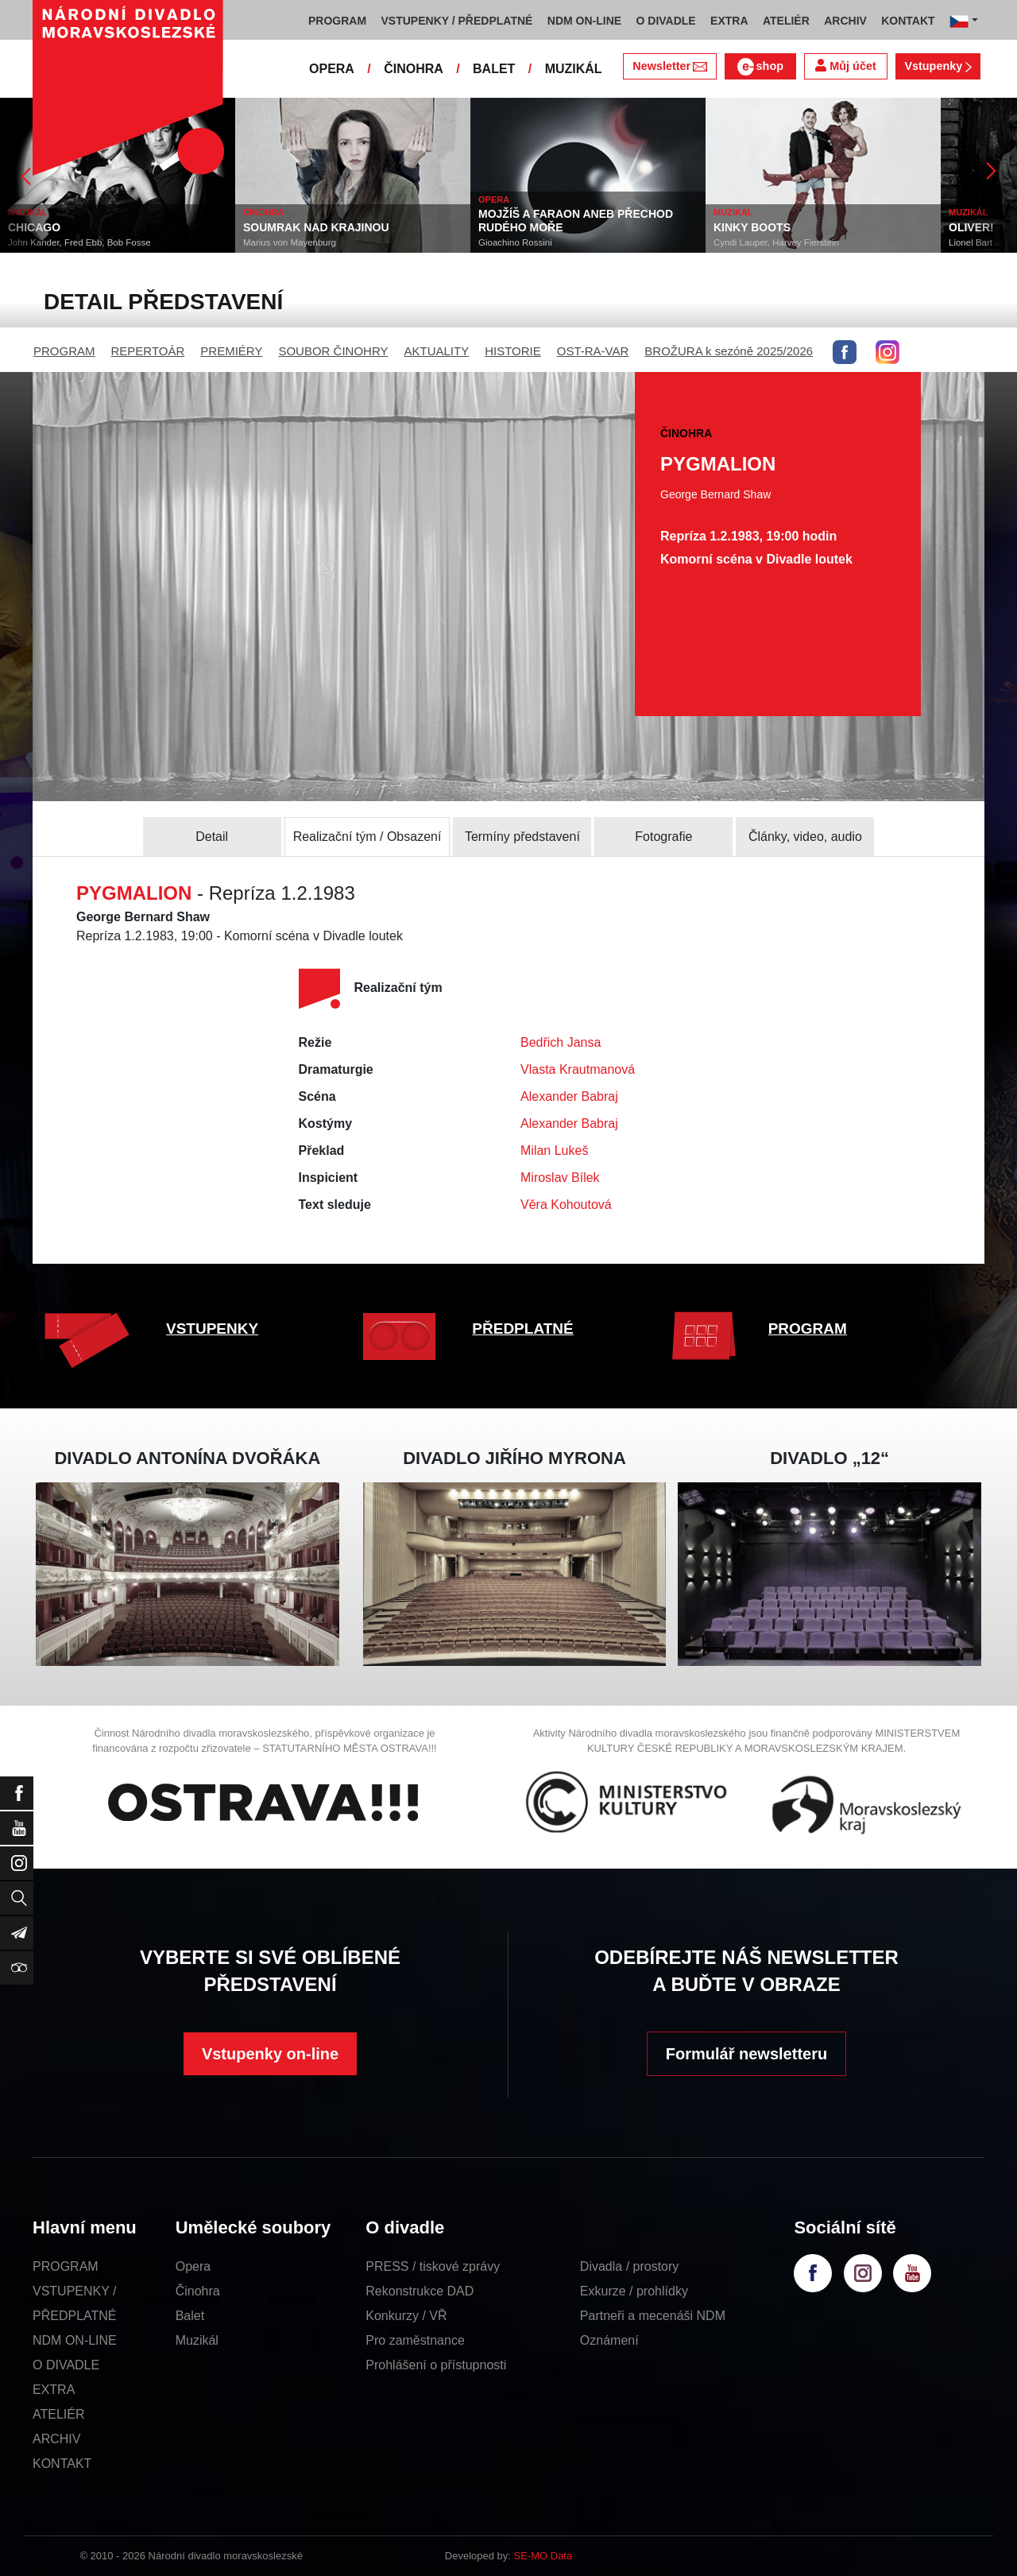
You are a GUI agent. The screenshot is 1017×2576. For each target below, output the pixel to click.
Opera (193, 2266)
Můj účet (845, 65)
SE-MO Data (543, 2556)
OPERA (331, 69)
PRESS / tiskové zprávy (432, 2266)
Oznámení (609, 2340)
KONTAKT (62, 2463)
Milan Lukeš (554, 1150)
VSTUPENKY (212, 1328)
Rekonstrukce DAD (419, 2291)
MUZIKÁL (573, 69)
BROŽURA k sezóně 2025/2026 (728, 351)
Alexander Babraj (569, 1096)
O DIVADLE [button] (666, 20)
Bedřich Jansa (560, 1042)
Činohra (198, 2291)
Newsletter (669, 66)
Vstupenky (937, 66)
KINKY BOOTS (752, 227)
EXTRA (54, 2389)
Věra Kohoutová (566, 1204)
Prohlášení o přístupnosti (435, 2365)
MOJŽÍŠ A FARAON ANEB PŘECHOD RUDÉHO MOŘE (575, 220)
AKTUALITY (436, 351)
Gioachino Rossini (515, 242)
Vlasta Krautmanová (577, 1069)
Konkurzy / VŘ (406, 2315)
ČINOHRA (413, 69)
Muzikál (197, 2340)
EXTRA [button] (729, 20)
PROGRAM (64, 351)
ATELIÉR (59, 2414)
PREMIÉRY (231, 351)
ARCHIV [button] (845, 20)
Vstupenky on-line (270, 2054)
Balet (190, 2315)
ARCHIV (56, 2439)
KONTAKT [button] (907, 20)
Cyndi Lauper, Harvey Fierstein (776, 242)
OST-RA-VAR (593, 351)
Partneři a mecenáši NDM (652, 2315)
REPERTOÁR (148, 351)
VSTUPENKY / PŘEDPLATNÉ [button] (457, 20)
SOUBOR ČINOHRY (333, 351)
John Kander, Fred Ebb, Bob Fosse (79, 242)
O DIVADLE (66, 2365)
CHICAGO (34, 227)
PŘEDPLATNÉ (522, 1328)
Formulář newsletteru (746, 2054)
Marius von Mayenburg (289, 242)
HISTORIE (513, 351)
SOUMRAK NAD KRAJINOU (316, 227)
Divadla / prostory (629, 2266)
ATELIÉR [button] (786, 20)
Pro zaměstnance (415, 2340)
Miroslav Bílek (560, 1177)
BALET (494, 69)
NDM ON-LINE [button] (584, 20)
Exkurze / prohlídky (634, 2291)
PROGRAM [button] (337, 20)
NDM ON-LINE (75, 2340)
